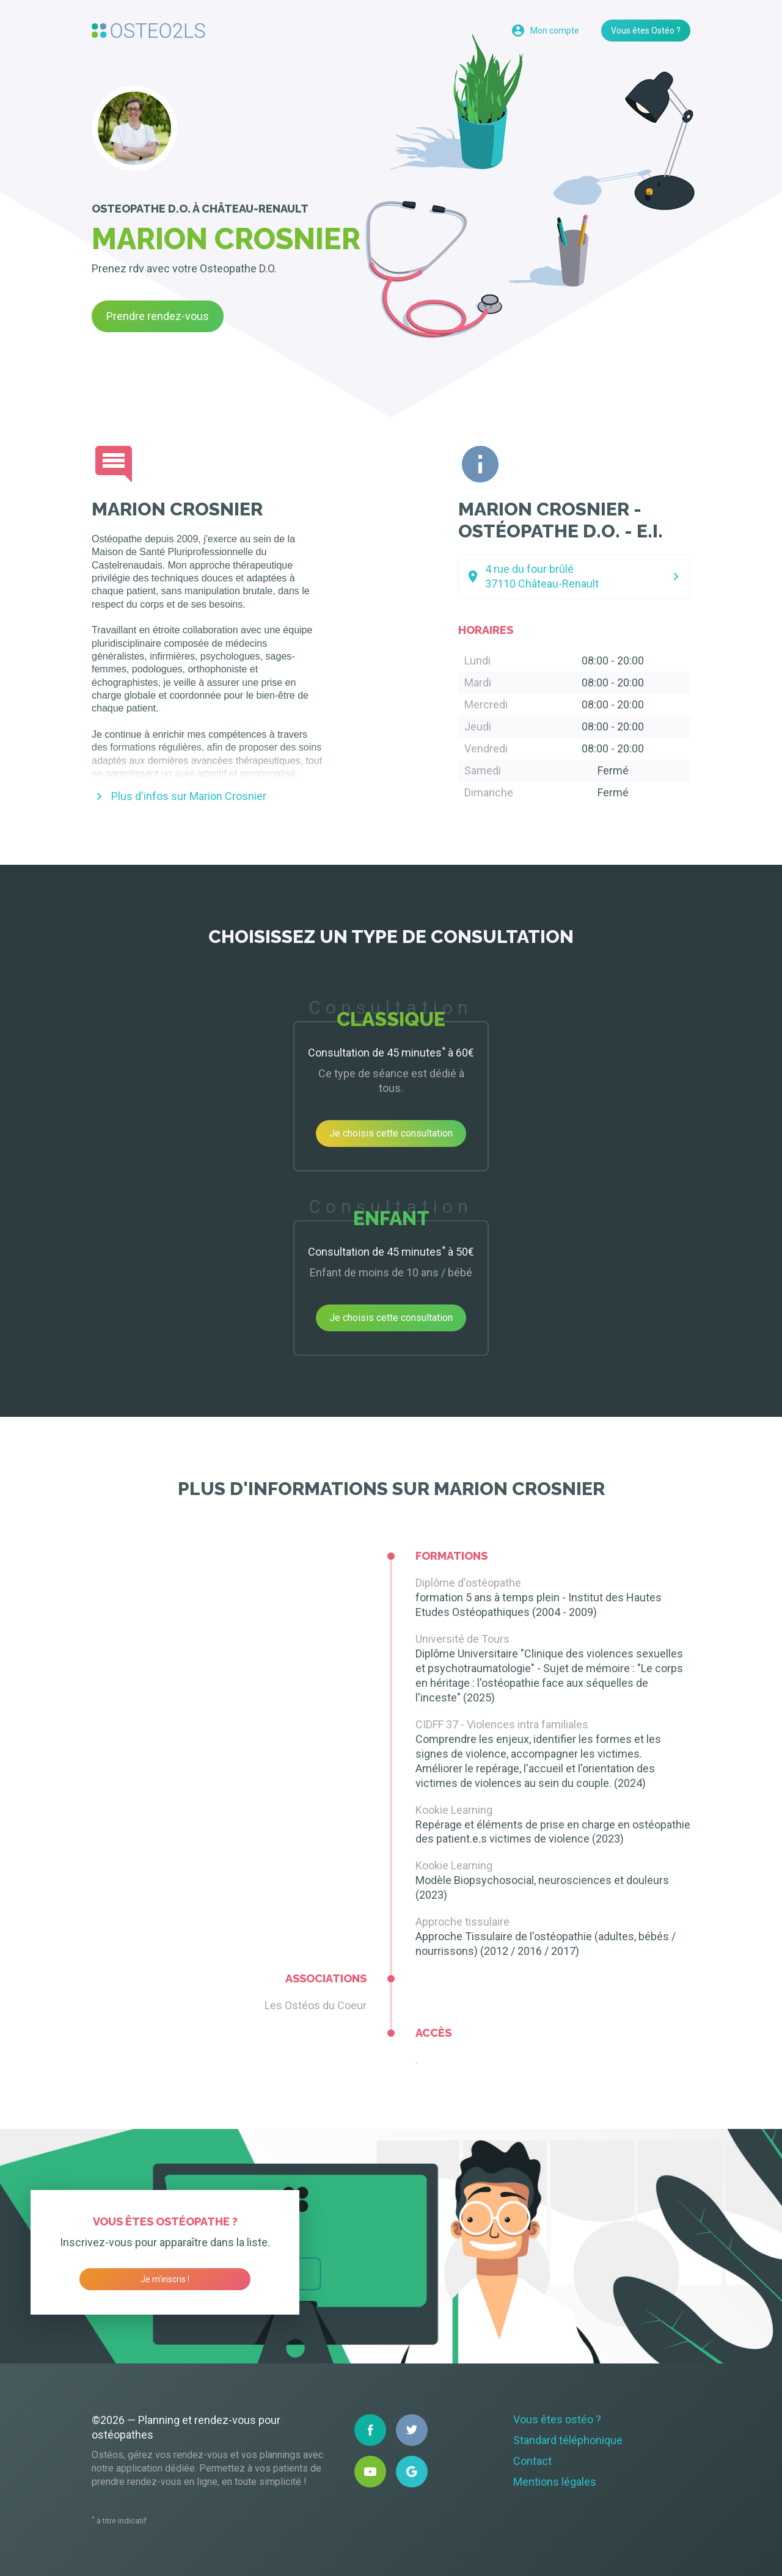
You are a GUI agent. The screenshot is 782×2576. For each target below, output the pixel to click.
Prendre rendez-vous (157, 316)
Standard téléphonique (568, 2440)
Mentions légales (554, 2481)
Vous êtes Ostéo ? (646, 30)
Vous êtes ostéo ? (557, 2419)
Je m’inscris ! (165, 2279)
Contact (532, 2460)
